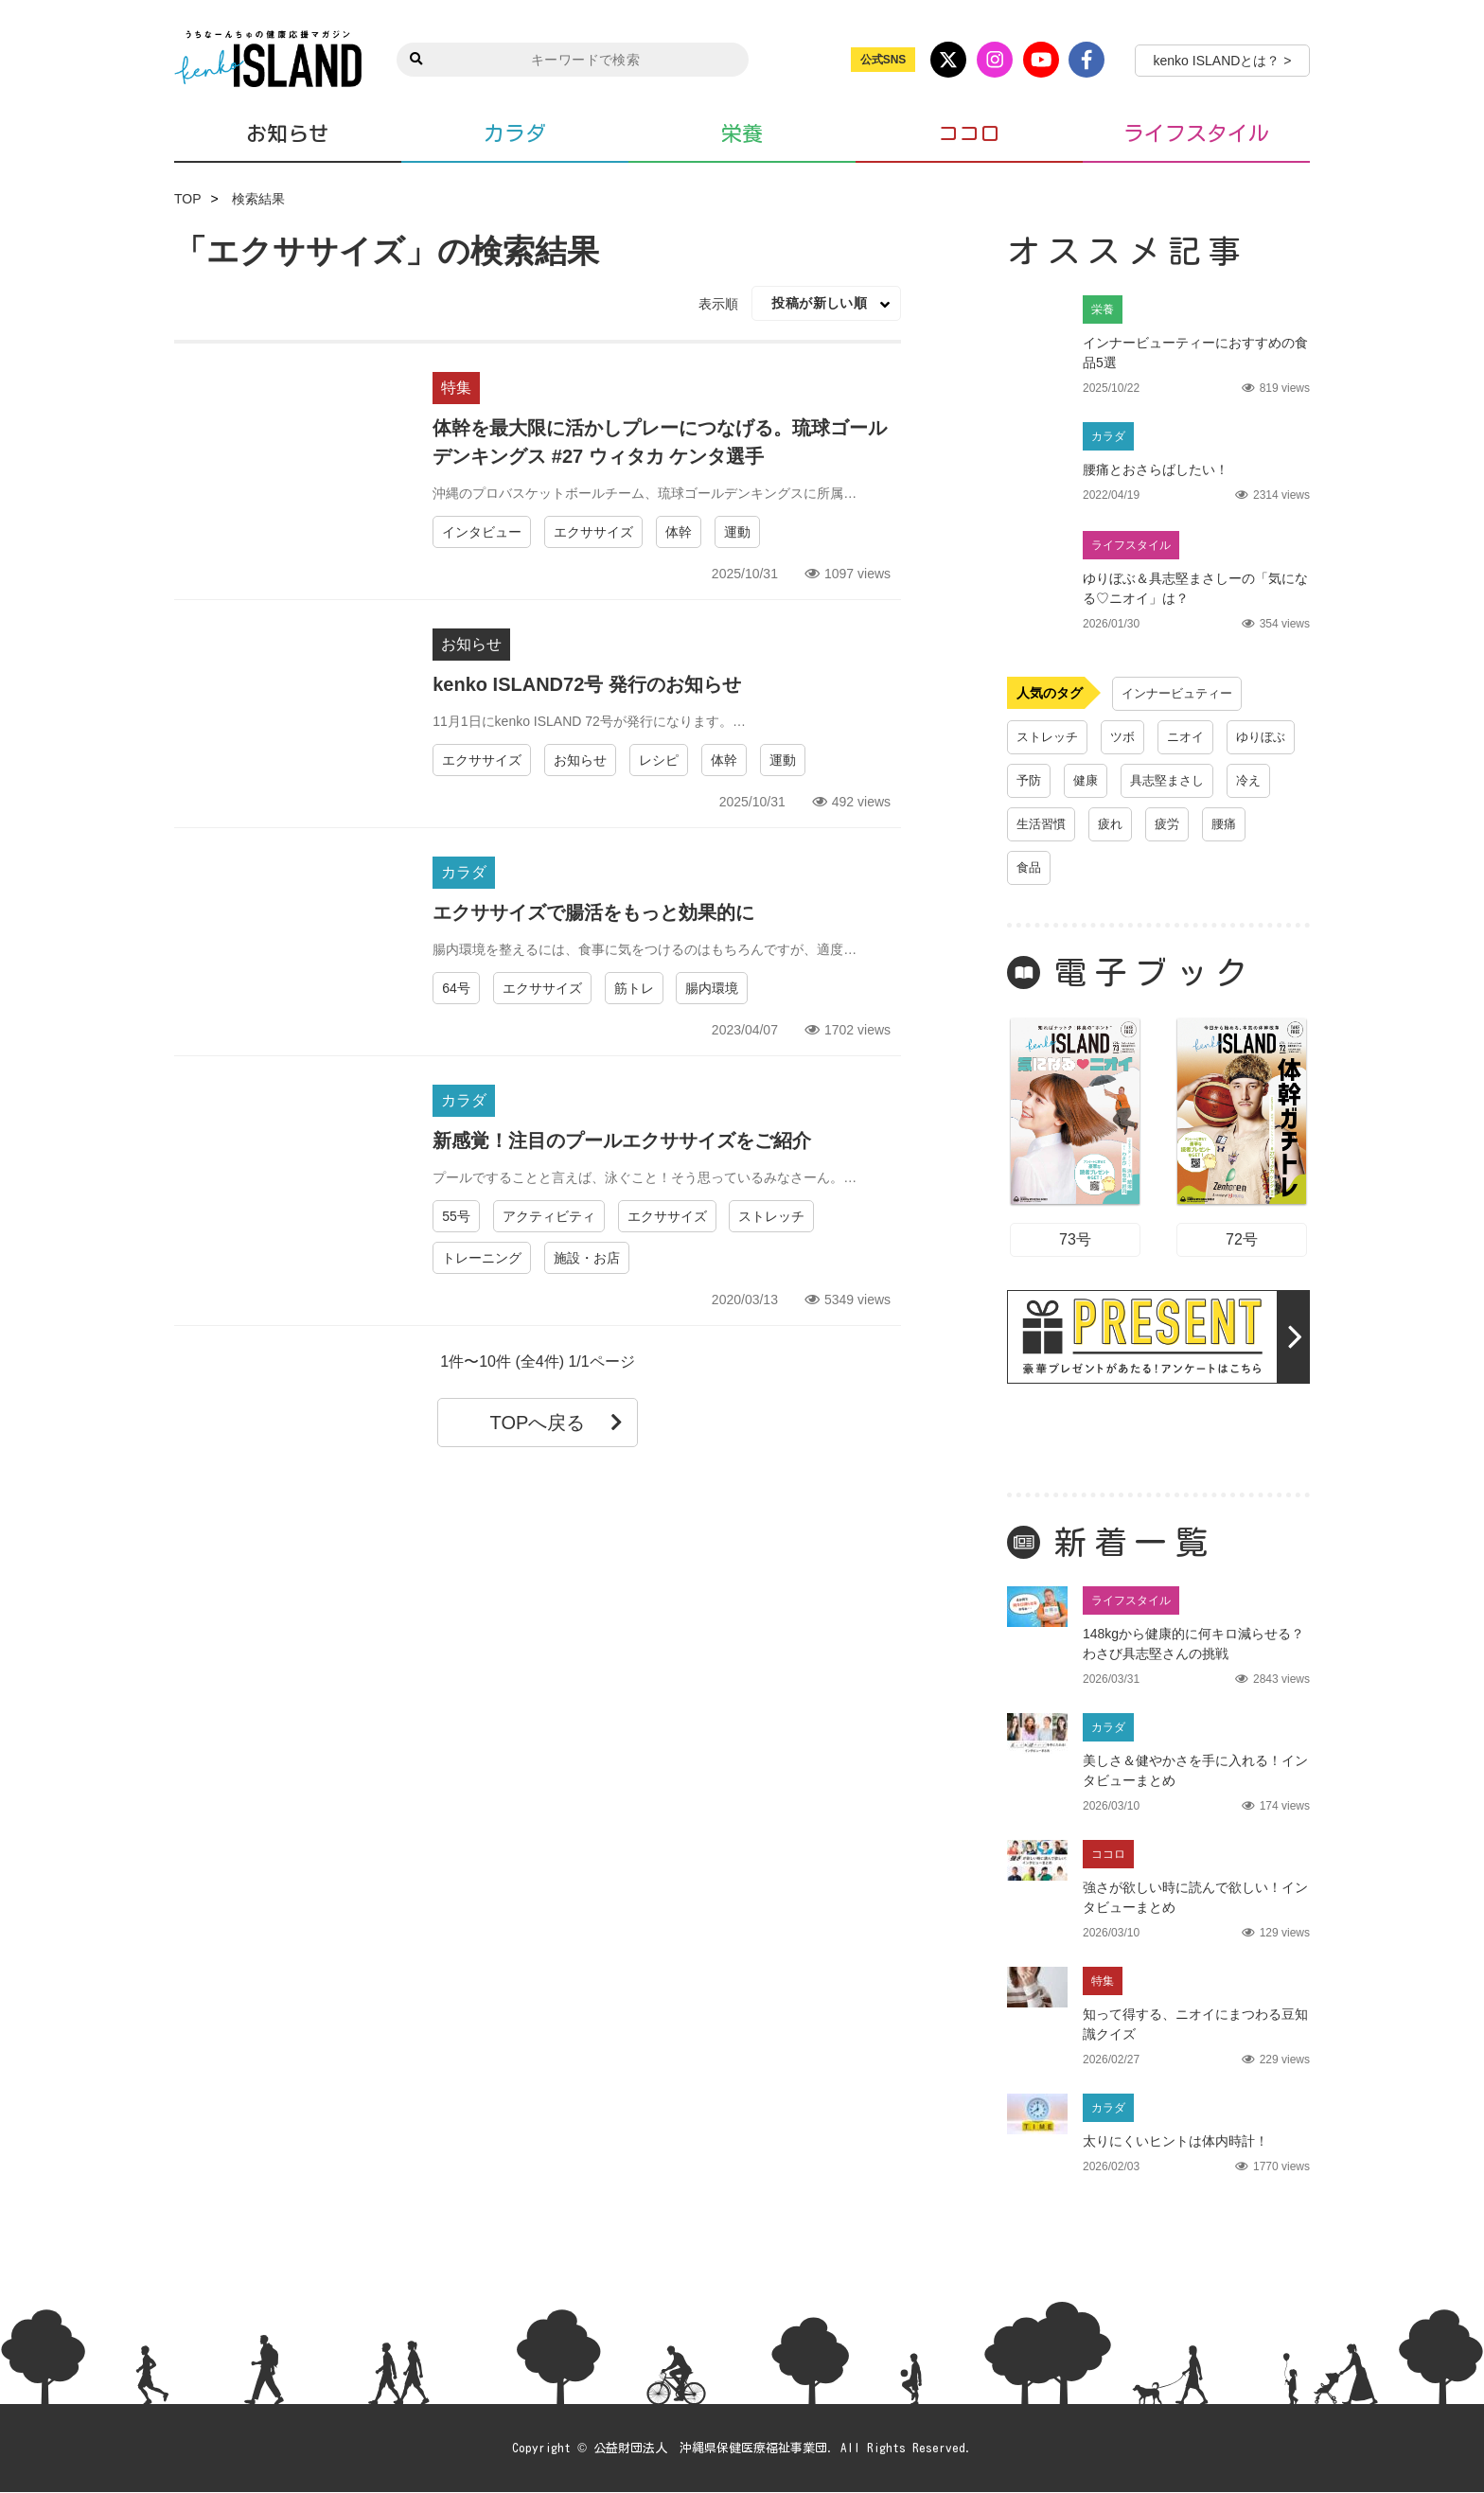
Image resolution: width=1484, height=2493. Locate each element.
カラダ (515, 133)
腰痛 (1147, 867)
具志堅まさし (1056, 824)
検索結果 (258, 198)
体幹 (678, 531)
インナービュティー (1181, 693)
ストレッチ (771, 1216)
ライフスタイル (1196, 133)
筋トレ (634, 988)
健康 (1173, 780)
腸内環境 (711, 988)
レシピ (659, 760)
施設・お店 (587, 1257)
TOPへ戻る (557, 1422)
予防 (1115, 780)
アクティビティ (549, 1216)
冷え (1141, 824)
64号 (456, 988)
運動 (737, 531)
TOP (188, 198)
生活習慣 (1213, 824)
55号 (456, 1216)
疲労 (1088, 867)
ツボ (1128, 737)
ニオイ (1193, 737)
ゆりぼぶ (1042, 780)
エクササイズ (593, 531)
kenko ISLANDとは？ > (1223, 60)
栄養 (742, 133)
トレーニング (481, 1257)
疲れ (1029, 867)
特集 (456, 388)
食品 (1205, 867)
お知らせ (287, 133)
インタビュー (481, 531)
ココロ (969, 133)
